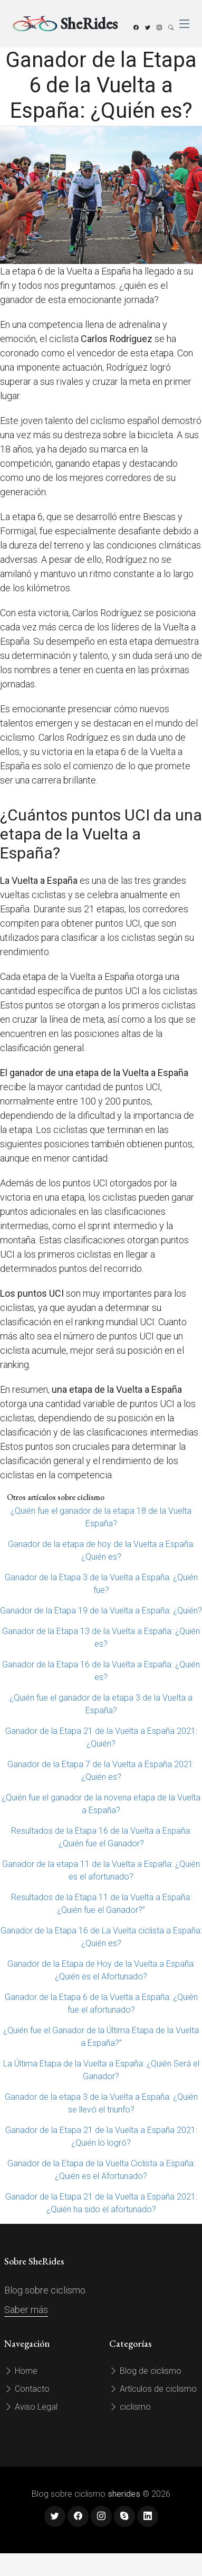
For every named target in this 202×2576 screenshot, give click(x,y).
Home (20, 2371)
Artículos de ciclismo (153, 2389)
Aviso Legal (30, 2407)
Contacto (27, 2389)
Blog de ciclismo (145, 2371)
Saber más (26, 2309)
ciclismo (130, 2407)
